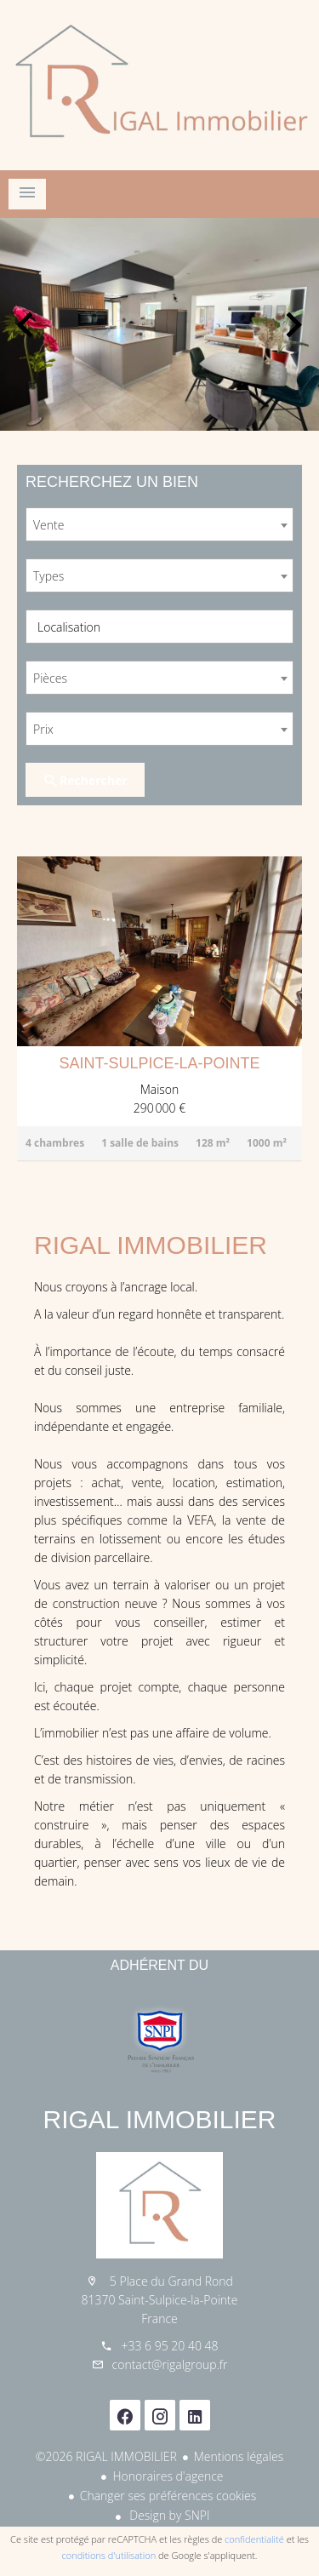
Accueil (159, 85)
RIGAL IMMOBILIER (159, 2119)
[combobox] (159, 524)
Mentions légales (238, 2456)
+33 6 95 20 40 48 (169, 2346)
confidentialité (254, 2539)
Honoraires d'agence (167, 2476)
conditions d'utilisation (109, 2555)
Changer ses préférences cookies (168, 2495)
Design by (168, 2515)
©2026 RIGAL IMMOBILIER (106, 2456)
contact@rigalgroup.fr (170, 2364)
